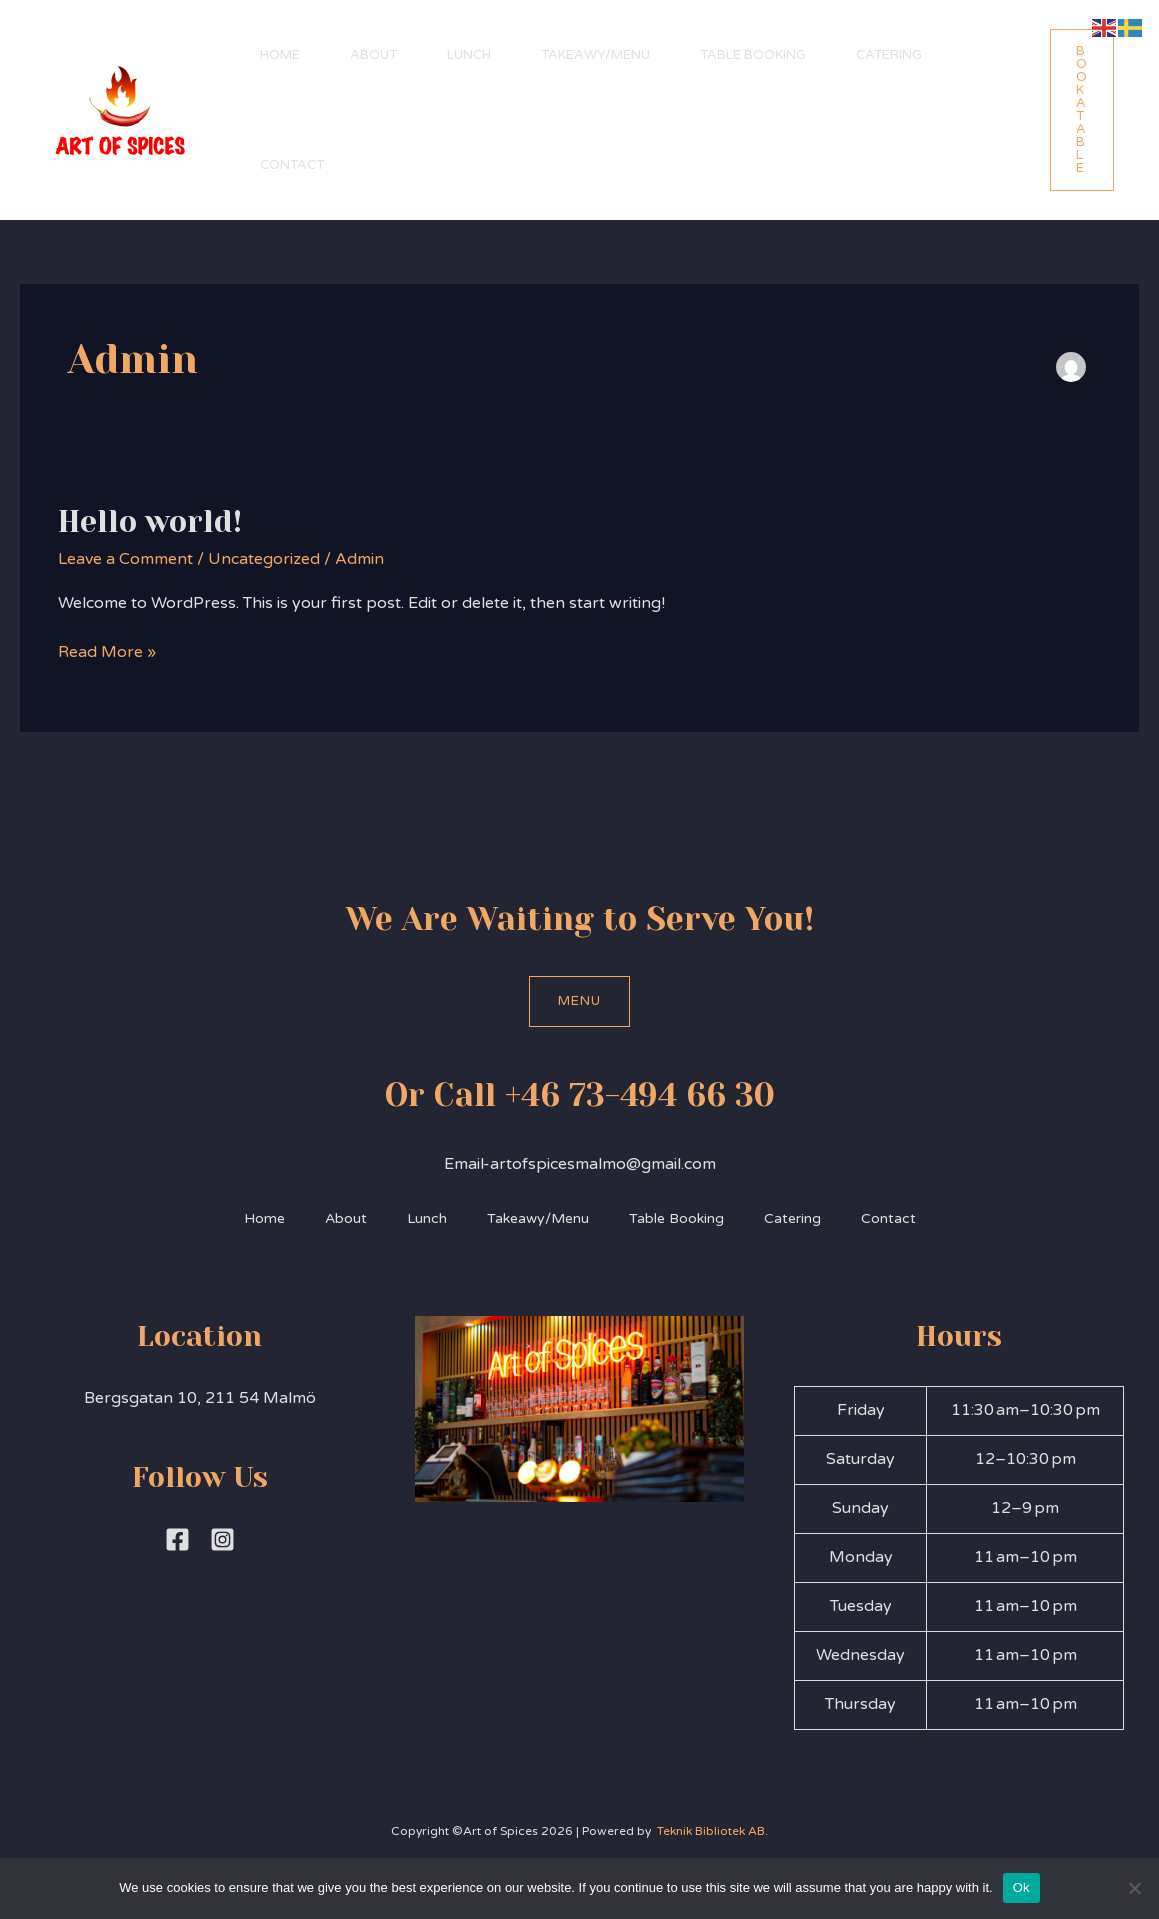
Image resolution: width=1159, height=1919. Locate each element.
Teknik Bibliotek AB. (711, 1831)
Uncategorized (264, 559)
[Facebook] (177, 1539)
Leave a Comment (125, 559)
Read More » (107, 651)
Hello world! (150, 522)
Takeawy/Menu (595, 55)
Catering (889, 55)
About (373, 55)
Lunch (469, 55)
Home (280, 55)
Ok (1021, 1887)
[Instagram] (222, 1539)
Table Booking (753, 55)
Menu (579, 1001)
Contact (292, 165)
